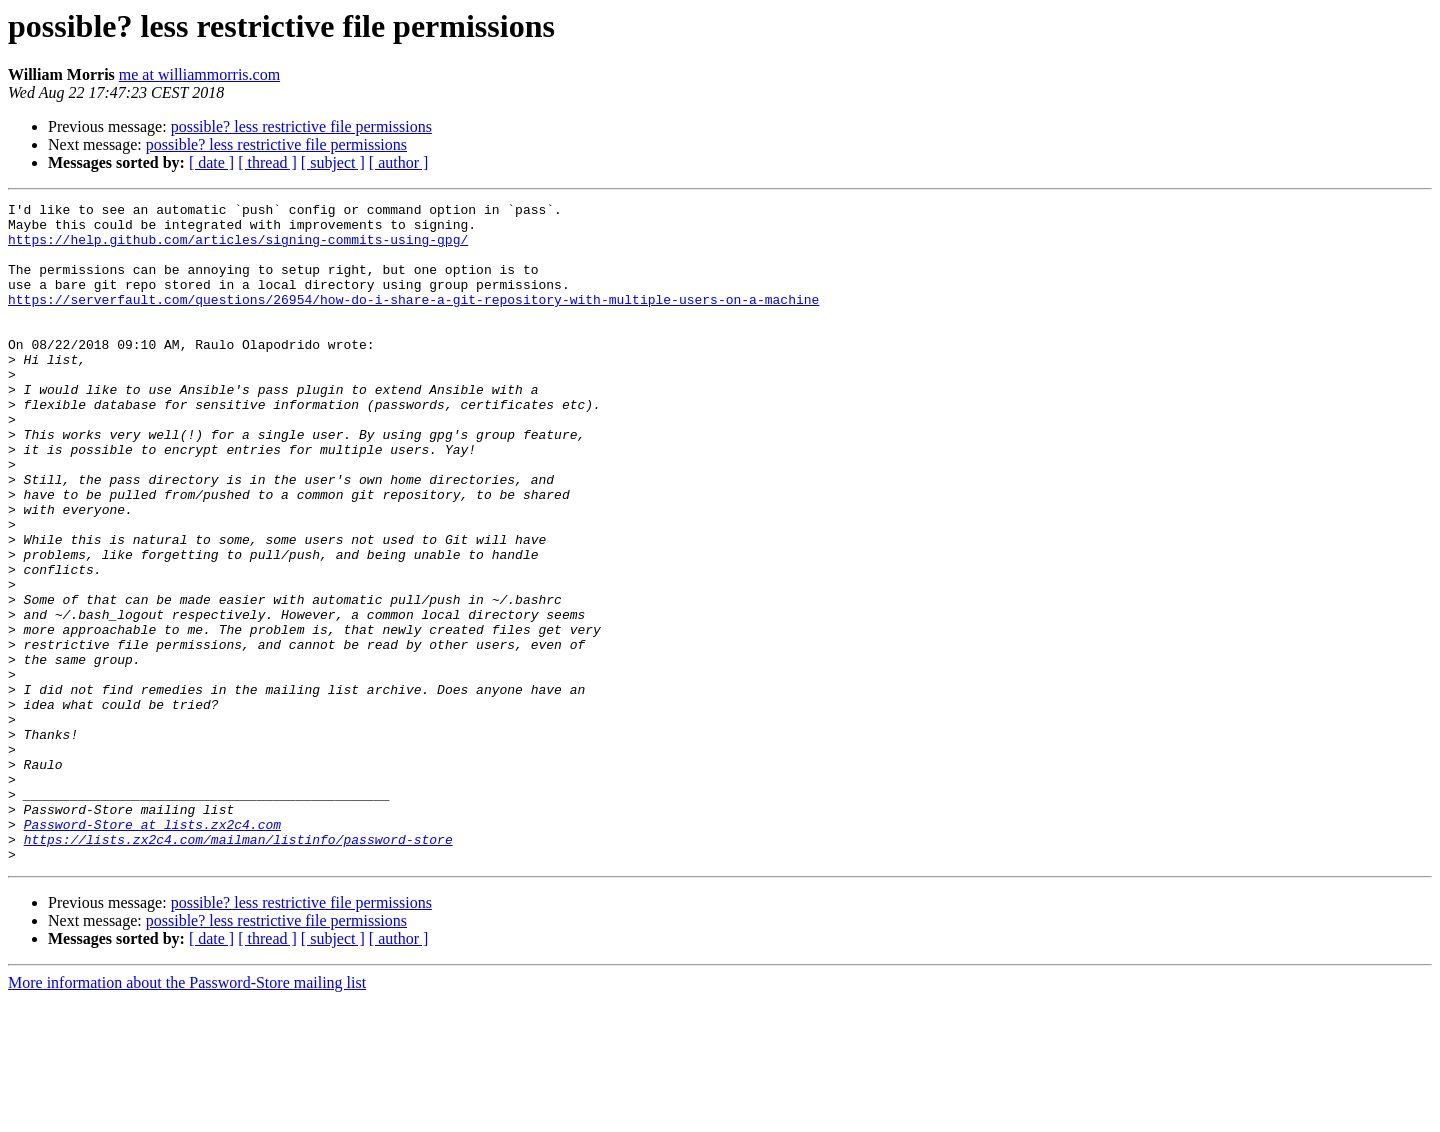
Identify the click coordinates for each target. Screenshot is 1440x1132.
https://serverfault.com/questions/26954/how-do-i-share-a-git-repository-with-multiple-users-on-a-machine (413, 320)
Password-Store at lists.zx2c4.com (152, 950)
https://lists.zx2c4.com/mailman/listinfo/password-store (238, 968)
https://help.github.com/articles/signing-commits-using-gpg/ (238, 248)
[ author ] (399, 162)
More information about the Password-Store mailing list (187, 1114)
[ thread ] (267, 162)
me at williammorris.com (199, 74)
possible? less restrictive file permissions (301, 126)
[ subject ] (333, 162)
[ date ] (211, 162)
